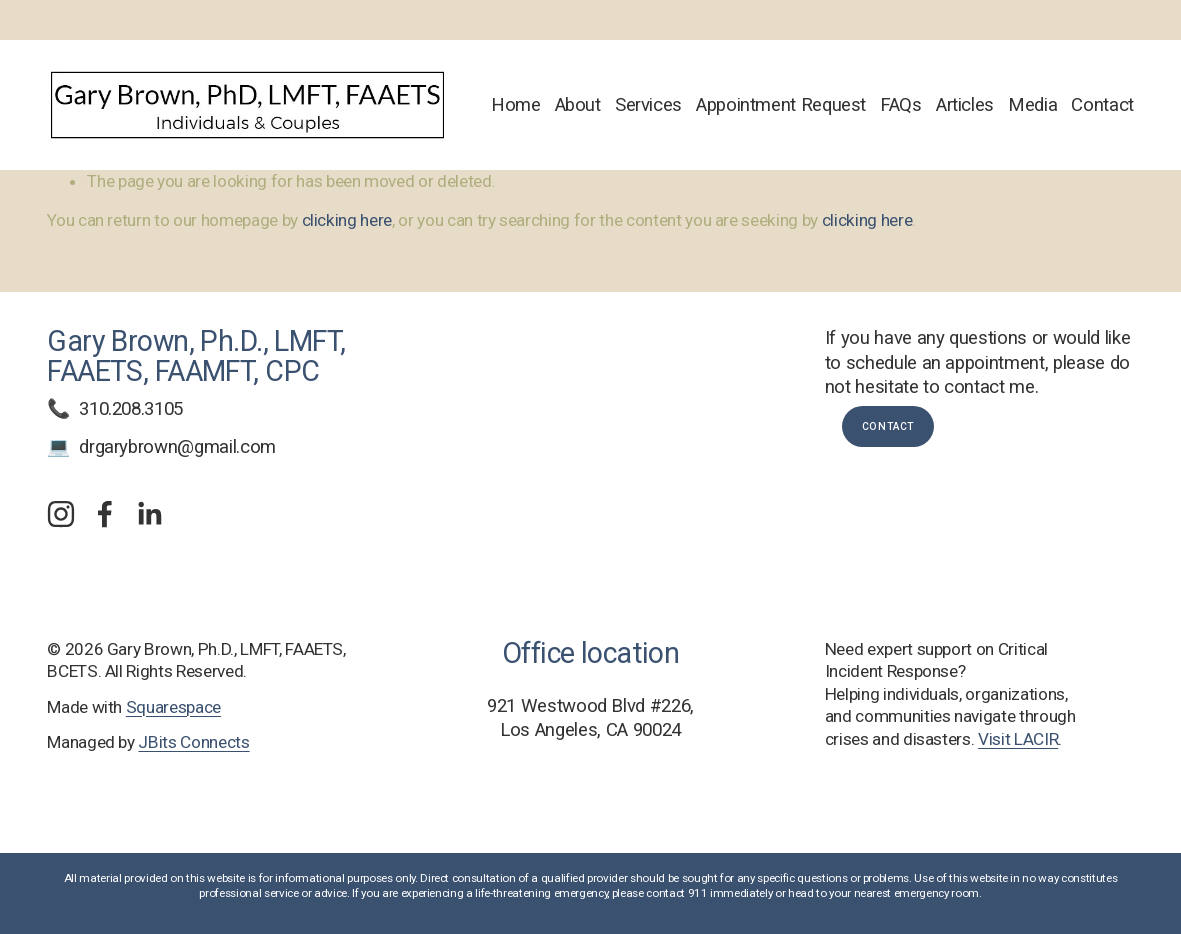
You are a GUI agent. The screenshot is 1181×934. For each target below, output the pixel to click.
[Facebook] (105, 514)
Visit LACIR (1018, 739)
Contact (1102, 105)
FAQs (901, 105)
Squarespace (173, 707)
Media (1032, 105)
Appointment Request (781, 105)
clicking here (347, 220)
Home (516, 105)
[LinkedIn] (149, 514)
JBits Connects (193, 742)
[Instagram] (61, 514)
